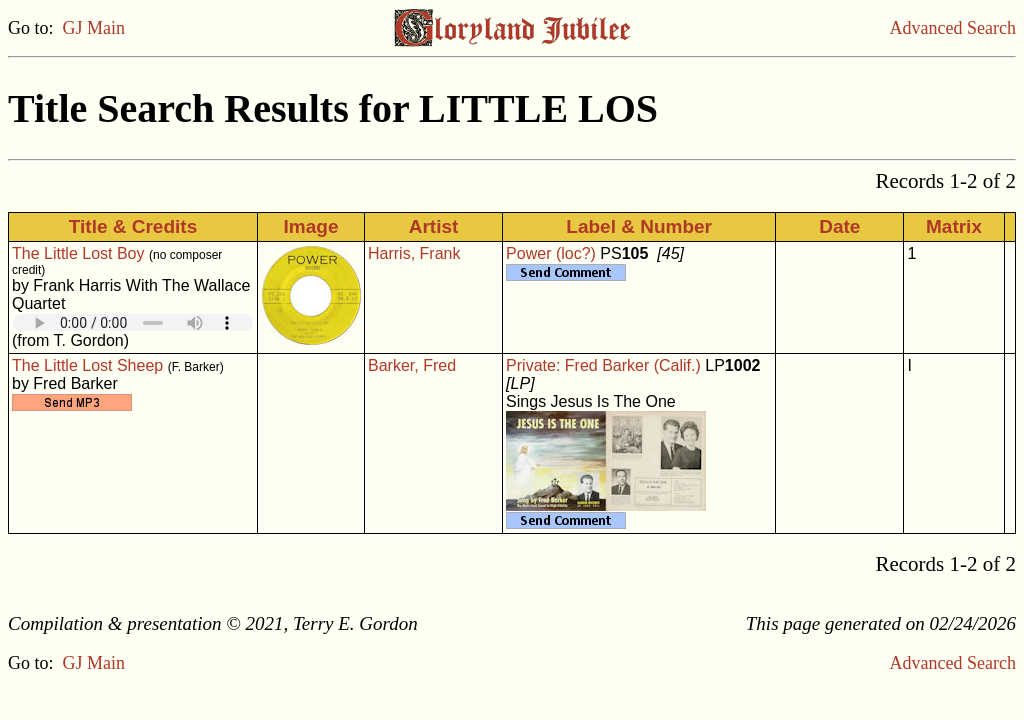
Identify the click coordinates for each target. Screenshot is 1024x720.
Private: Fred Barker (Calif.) (603, 365)
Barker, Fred (412, 365)
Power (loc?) (551, 253)
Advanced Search (953, 28)
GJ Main (94, 28)
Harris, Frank (414, 253)
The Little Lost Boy (78, 253)
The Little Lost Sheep (87, 365)
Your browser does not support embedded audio (133, 322)
